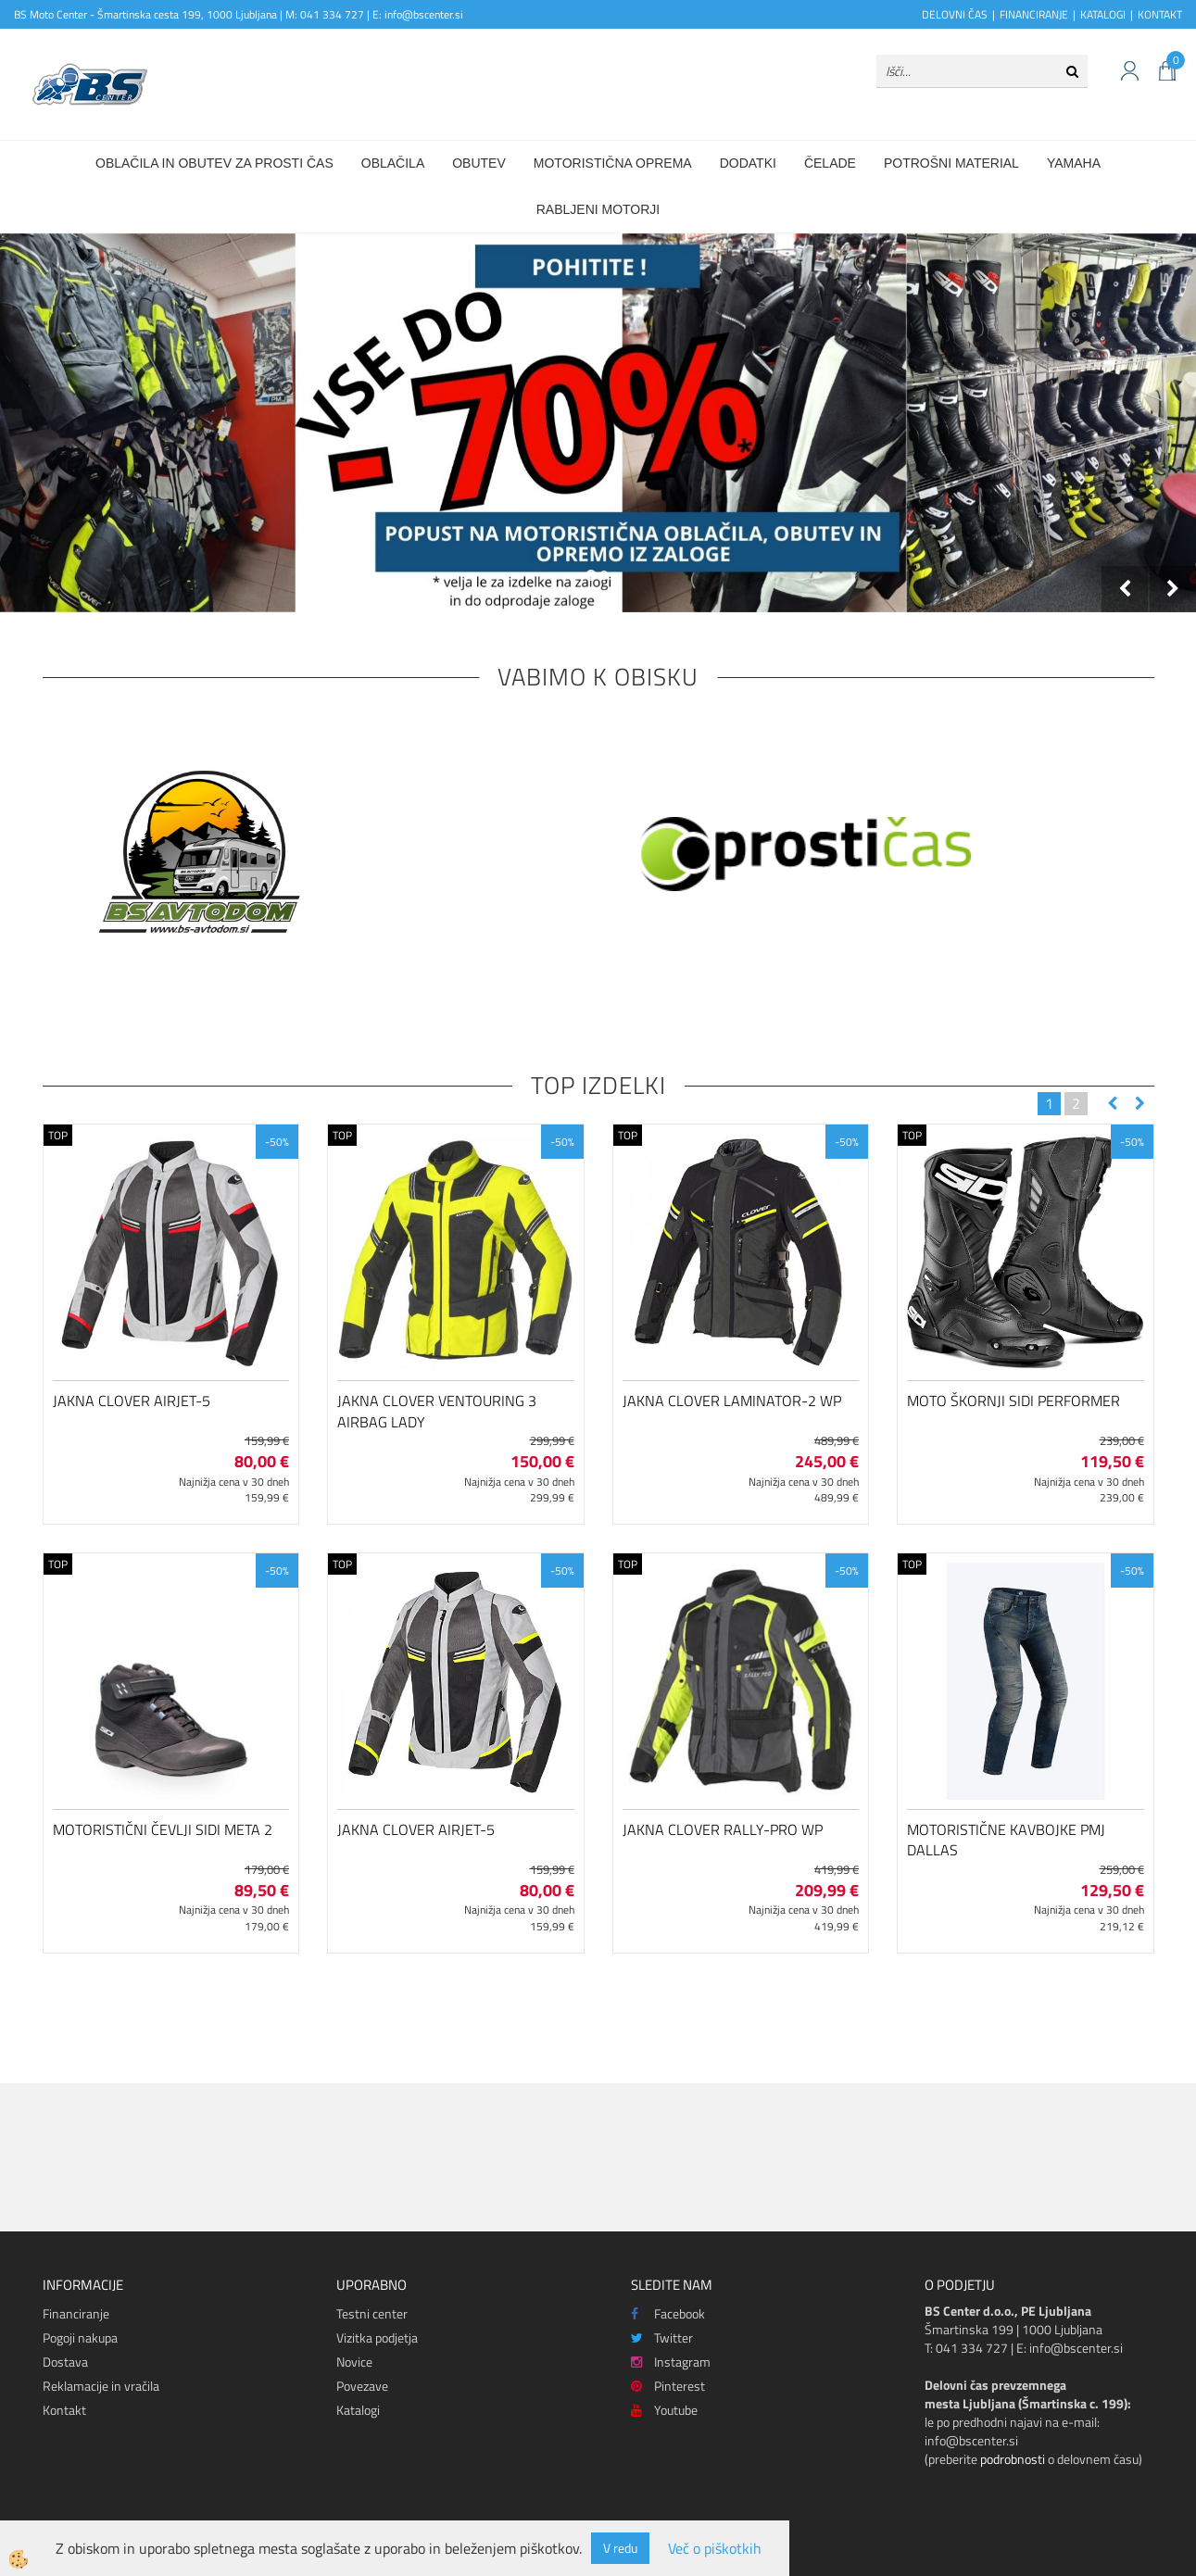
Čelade (830, 163)
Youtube (664, 2409)
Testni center (372, 2313)
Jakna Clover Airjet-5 (131, 1400)
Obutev (479, 163)
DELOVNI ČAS (955, 14)
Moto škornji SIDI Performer (1013, 1400)
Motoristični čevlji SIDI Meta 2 (162, 1829)
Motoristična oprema (613, 163)
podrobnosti (1012, 2459)
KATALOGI (1103, 14)
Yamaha (1074, 163)
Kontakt (64, 2409)
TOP (58, 1135)
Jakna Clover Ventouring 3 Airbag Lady (436, 1411)
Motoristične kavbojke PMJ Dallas (1006, 1840)
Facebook (668, 2313)
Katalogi (358, 2409)
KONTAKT (1160, 14)
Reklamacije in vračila (101, 2385)
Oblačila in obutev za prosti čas (214, 163)
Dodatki (748, 163)
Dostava (65, 2361)
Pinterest (668, 2385)
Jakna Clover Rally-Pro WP (723, 1829)
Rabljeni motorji (598, 209)
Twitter (662, 2337)
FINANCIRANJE (1034, 14)
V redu (620, 2547)
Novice (354, 2361)
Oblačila (392, 163)
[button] (1137, 1104)
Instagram (671, 2361)
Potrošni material (951, 163)
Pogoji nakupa (80, 2337)
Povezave (362, 2385)
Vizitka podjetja (377, 2337)
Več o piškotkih (715, 2548)
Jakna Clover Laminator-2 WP (732, 1400)
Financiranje (76, 2313)
